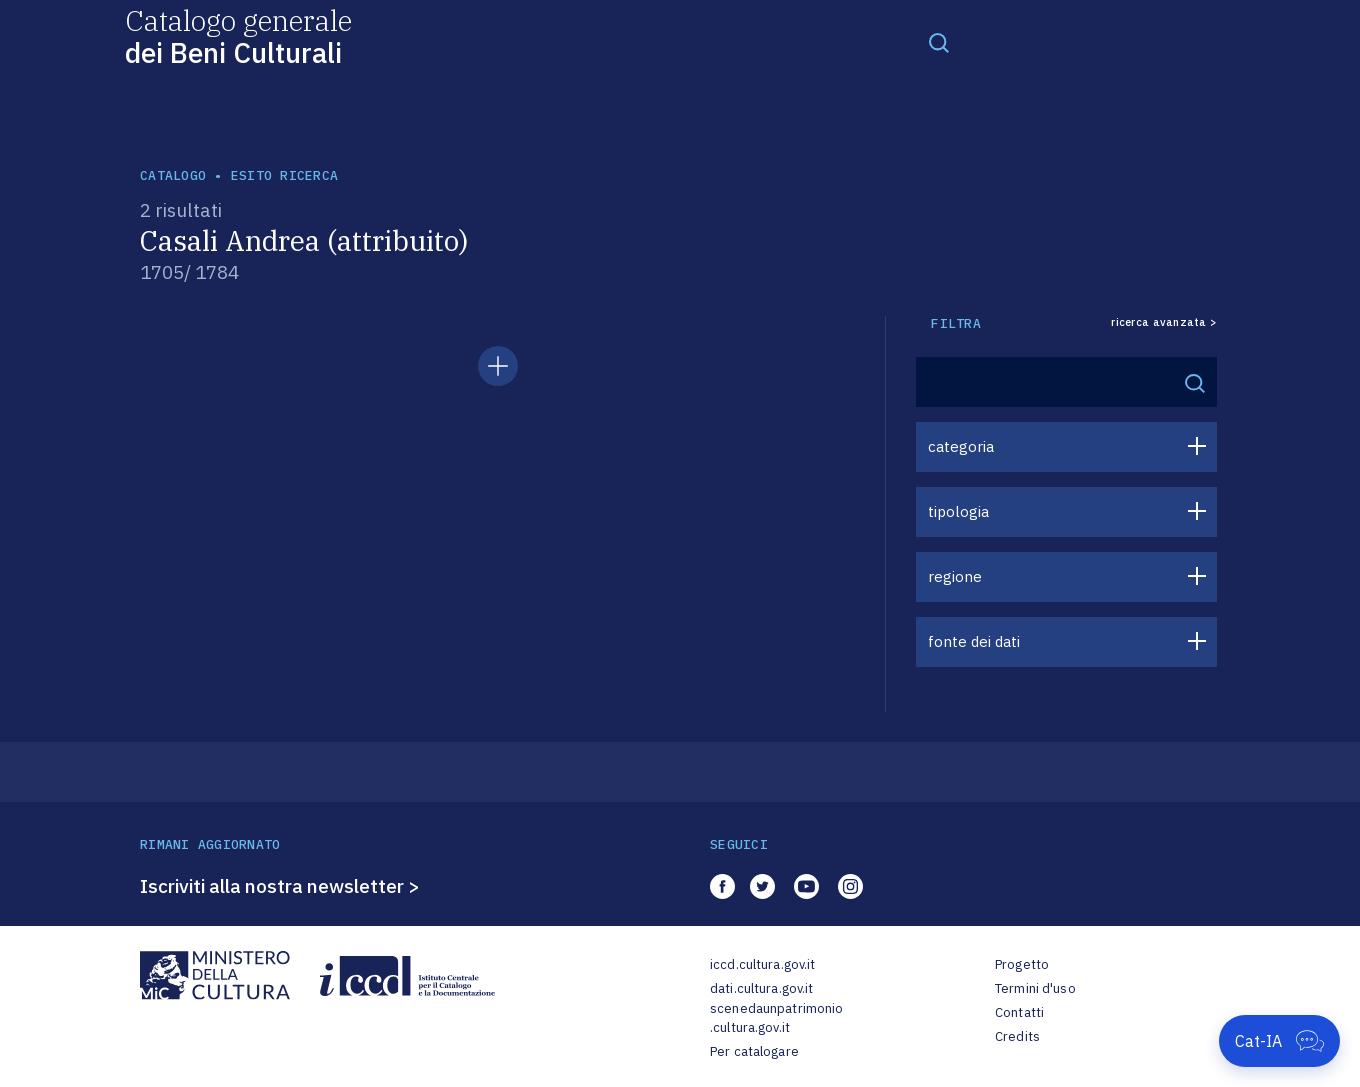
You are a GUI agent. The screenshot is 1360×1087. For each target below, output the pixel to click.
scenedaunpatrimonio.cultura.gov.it (776, 1018)
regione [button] (955, 576)
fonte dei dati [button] (974, 641)
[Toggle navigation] (939, 42)
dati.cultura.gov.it (761, 988)
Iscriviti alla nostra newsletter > (280, 886)
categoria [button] (961, 446)
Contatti (1019, 1012)
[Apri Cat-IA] (1279, 1041)
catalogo (173, 175)
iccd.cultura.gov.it (762, 964)
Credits (1017, 1036)
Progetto (1022, 964)
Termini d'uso (1035, 988)
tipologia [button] (958, 511)
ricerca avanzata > (1164, 322)
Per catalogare (754, 1051)
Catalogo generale (238, 35)
